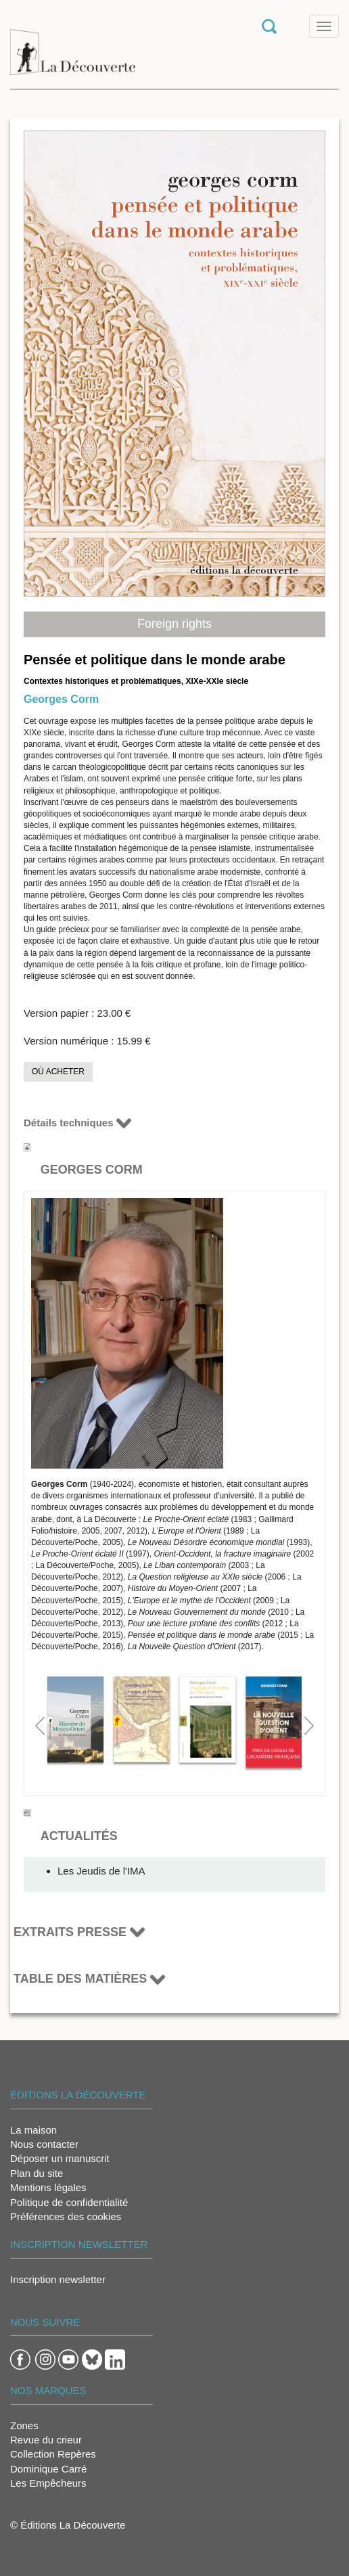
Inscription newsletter (58, 2279)
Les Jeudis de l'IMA (101, 1871)
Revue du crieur (46, 2439)
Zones (24, 2425)
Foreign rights (174, 623)
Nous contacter (44, 2144)
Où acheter (58, 1071)
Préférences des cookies (65, 2216)
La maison (33, 2130)
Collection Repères (53, 2454)
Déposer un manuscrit (60, 2158)
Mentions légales (48, 2187)
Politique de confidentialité (69, 2202)
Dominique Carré (48, 2469)
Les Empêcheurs (48, 2483)
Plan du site (36, 2173)
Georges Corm (61, 699)
